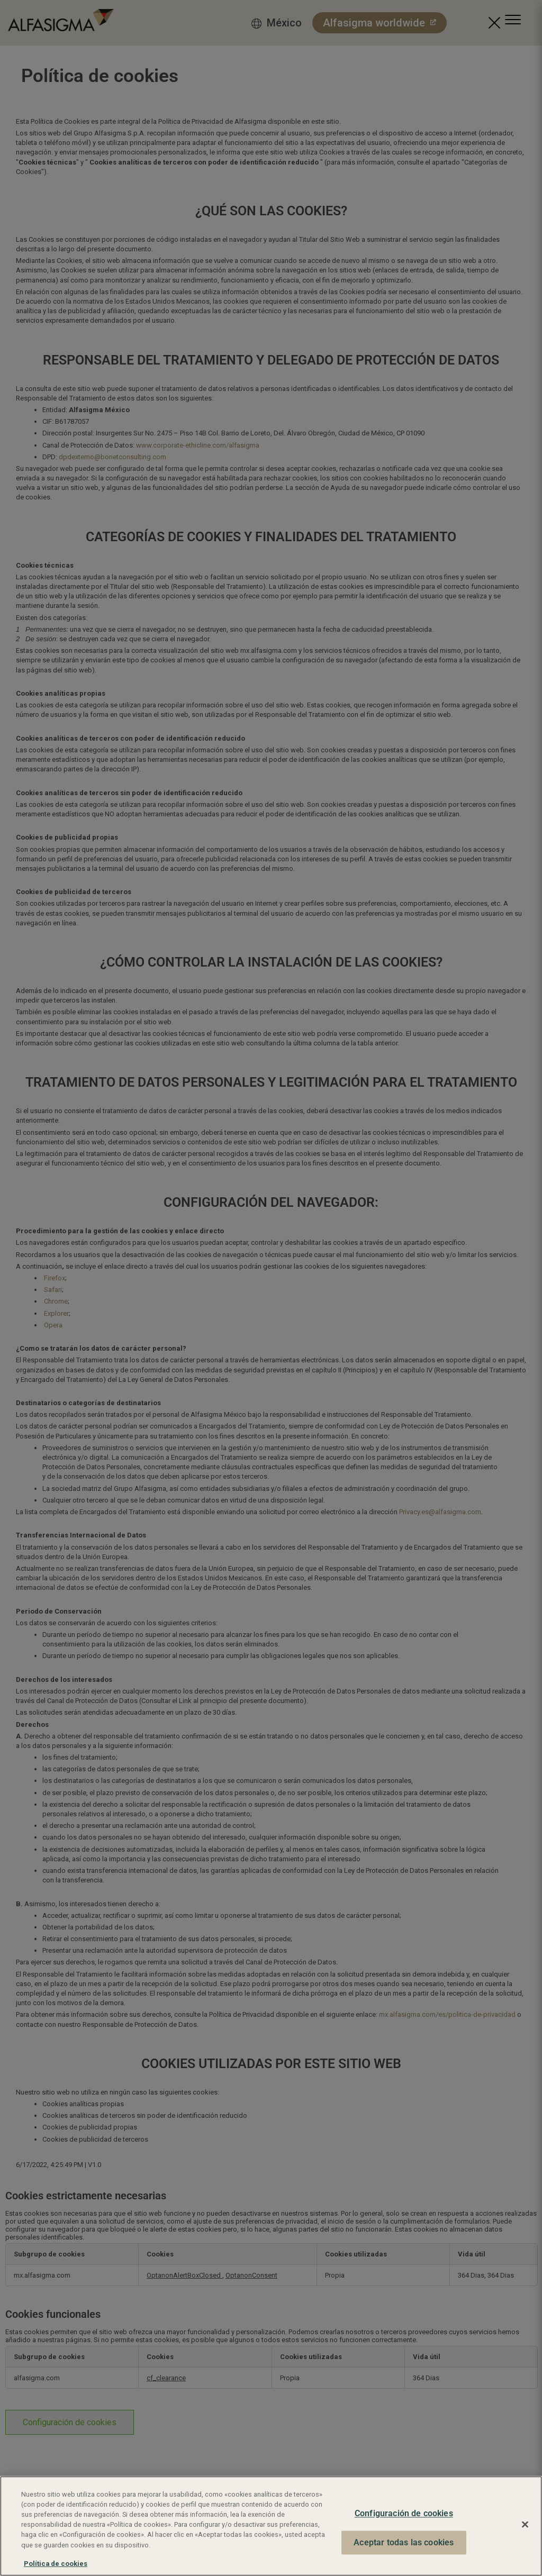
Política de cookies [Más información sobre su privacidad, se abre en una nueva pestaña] (55, 2564)
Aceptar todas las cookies (404, 2542)
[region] (271, 2526)
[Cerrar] (525, 2524)
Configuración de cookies (404, 2514)
